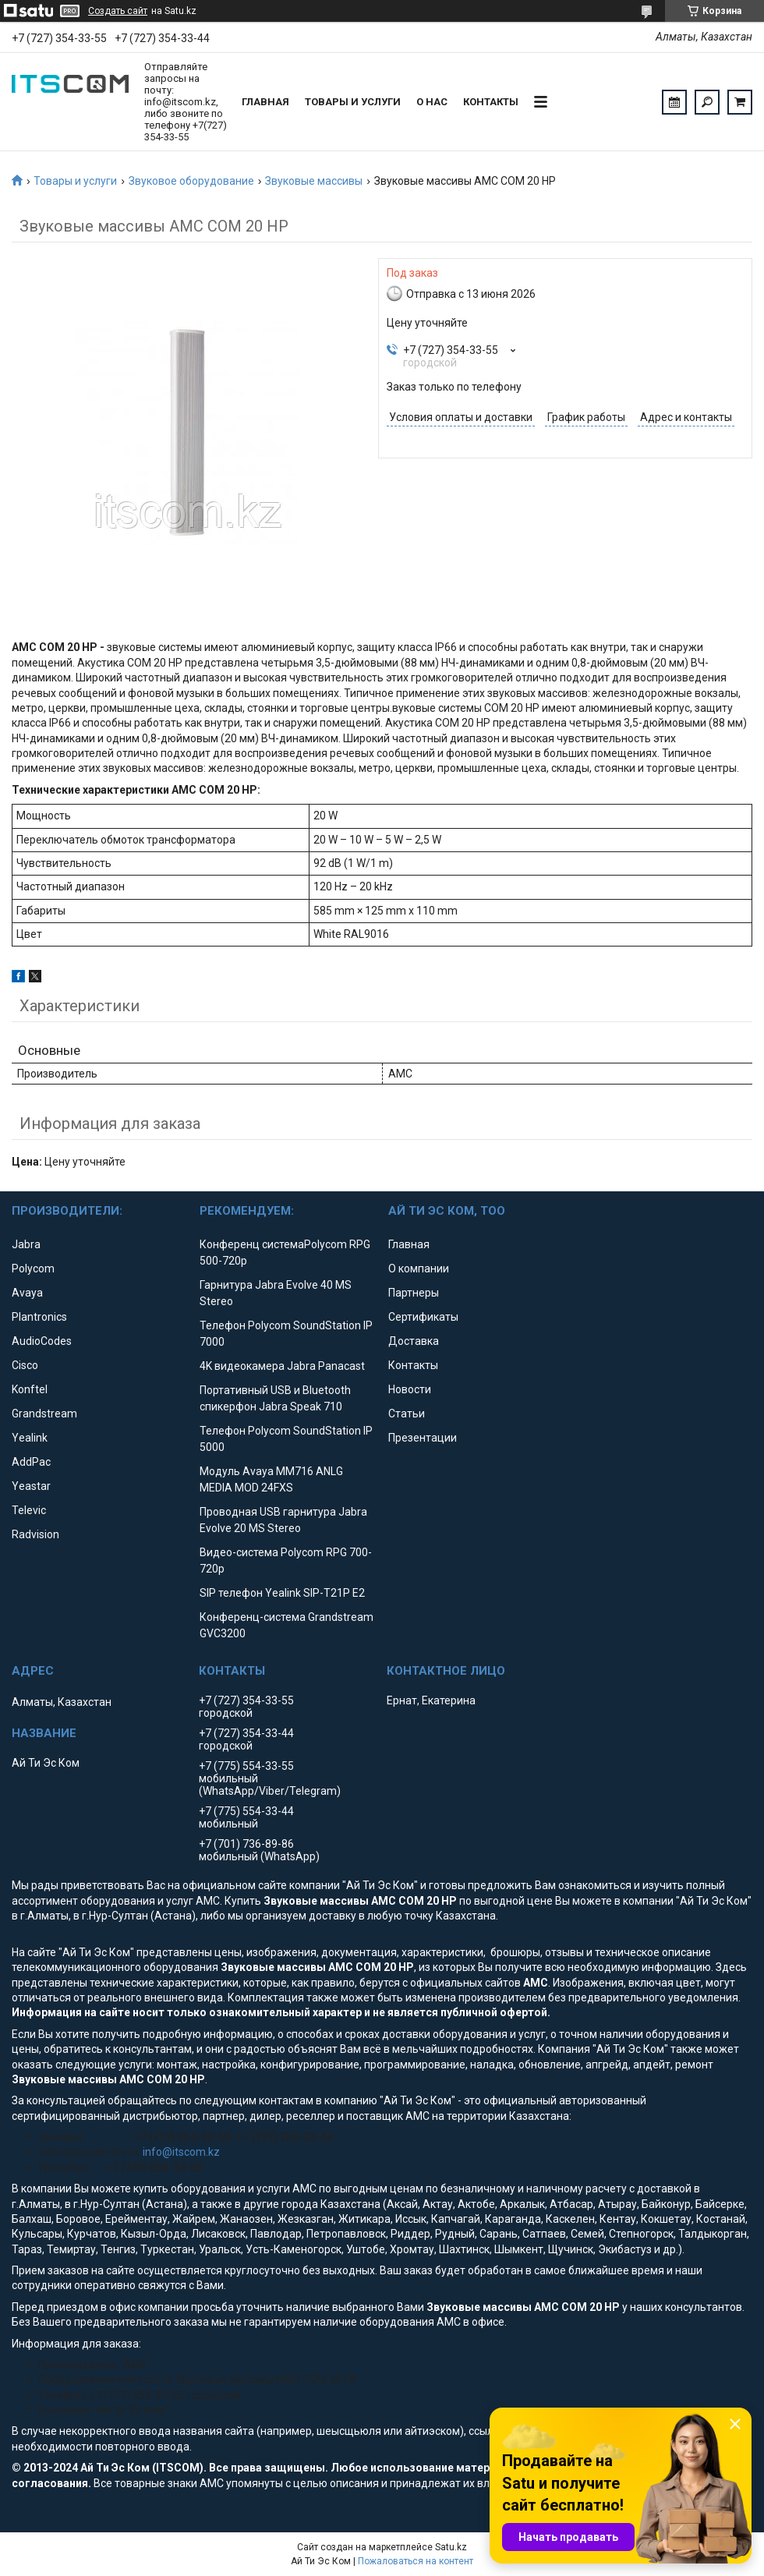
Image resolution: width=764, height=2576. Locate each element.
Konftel (30, 1389)
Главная (265, 102)
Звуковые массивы (314, 181)
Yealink (30, 1437)
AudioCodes (42, 1341)
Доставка (413, 1341)
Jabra (26, 1244)
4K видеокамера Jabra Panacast (282, 1366)
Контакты (490, 102)
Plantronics (39, 1317)
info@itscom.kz (181, 2152)
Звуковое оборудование (191, 181)
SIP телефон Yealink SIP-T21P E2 (282, 1593)
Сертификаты (423, 1317)
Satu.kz (451, 2547)
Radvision (35, 1534)
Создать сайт (117, 10)
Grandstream (44, 1413)
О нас (431, 102)
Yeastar (31, 1486)
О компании (418, 1268)
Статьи (406, 1413)
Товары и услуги (353, 102)
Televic (29, 1510)
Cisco (25, 1365)
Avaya (27, 1292)
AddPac (31, 1462)
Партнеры (413, 1292)
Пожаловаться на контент (415, 2561)
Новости (409, 1389)
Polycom (33, 1268)
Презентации (422, 1437)
